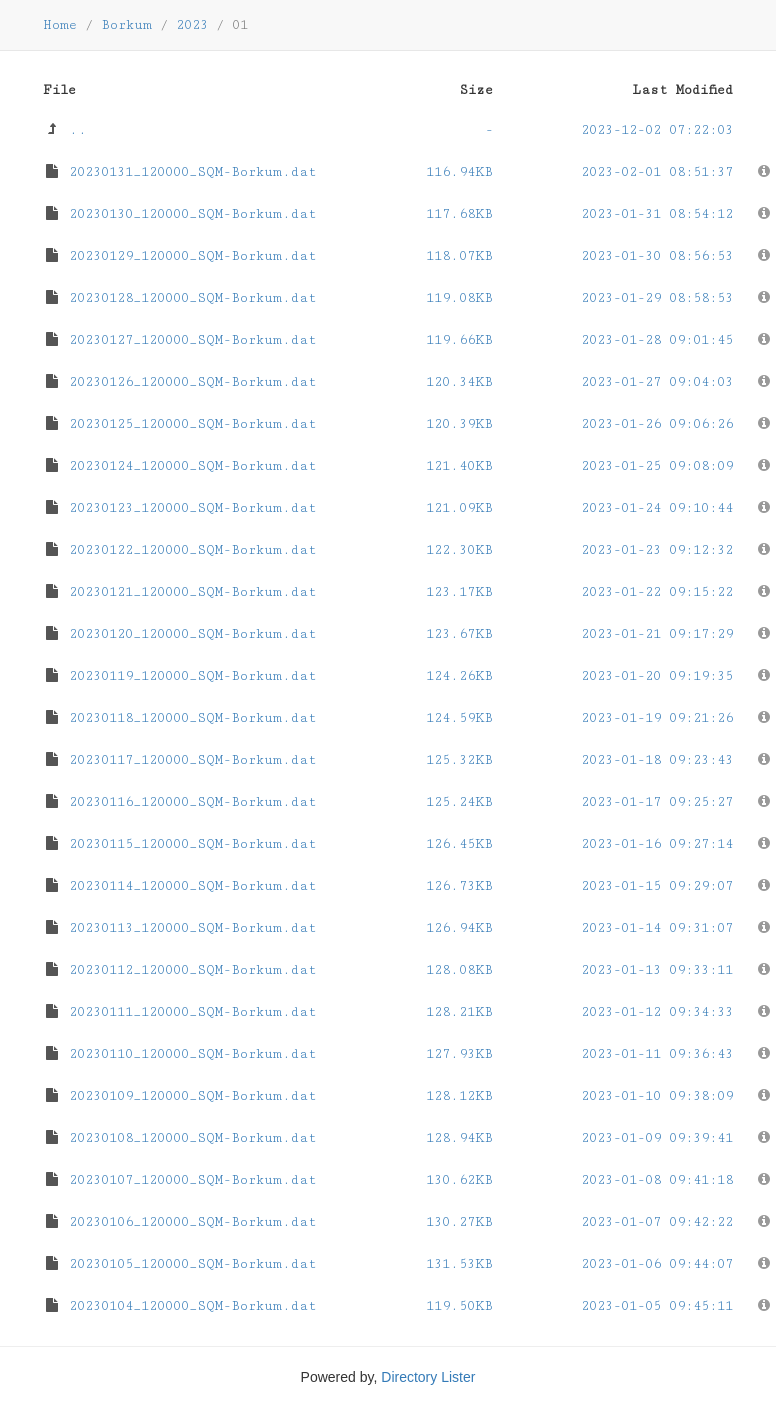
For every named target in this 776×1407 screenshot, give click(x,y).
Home (60, 25)
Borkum (126, 25)
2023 (192, 25)
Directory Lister (428, 1377)
